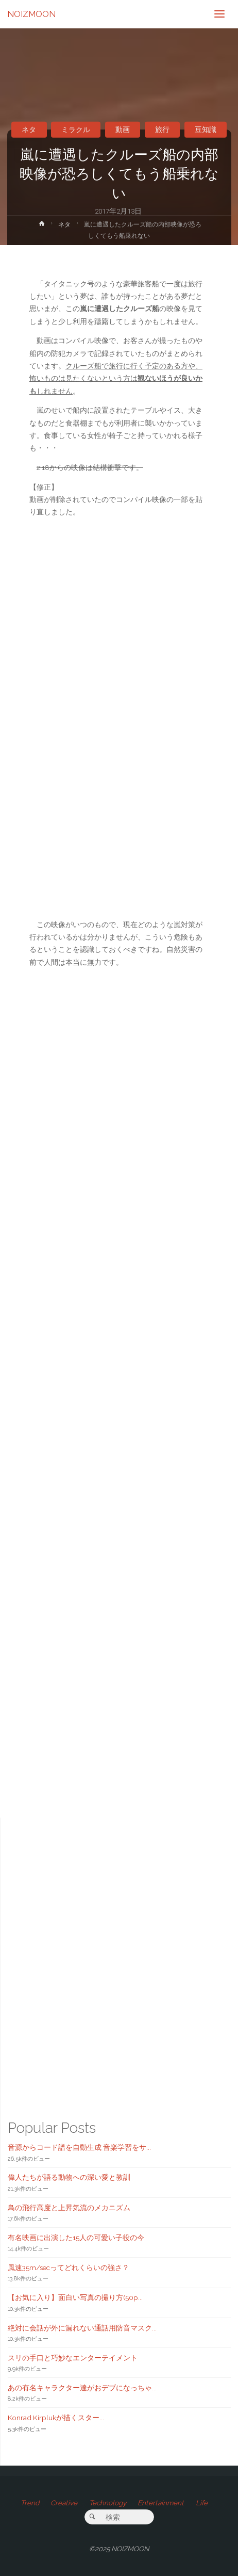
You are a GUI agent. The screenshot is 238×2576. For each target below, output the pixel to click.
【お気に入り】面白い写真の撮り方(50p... (75, 2297)
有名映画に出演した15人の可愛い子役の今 (76, 2237)
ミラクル (75, 129)
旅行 (162, 129)
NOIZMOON (31, 14)
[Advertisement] (119, 1379)
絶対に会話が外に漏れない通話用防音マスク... (82, 2328)
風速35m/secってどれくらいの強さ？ (68, 2267)
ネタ (29, 129)
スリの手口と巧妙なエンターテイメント (73, 2358)
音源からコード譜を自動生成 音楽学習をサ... (79, 2147)
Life (202, 2503)
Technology (107, 2503)
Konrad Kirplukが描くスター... (56, 2417)
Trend (30, 2503)
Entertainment (161, 2503)
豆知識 (205, 129)
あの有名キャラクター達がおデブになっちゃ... (82, 2388)
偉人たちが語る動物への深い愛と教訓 (69, 2177)
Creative (63, 2503)
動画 (122, 129)
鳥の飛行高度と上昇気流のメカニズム (69, 2208)
